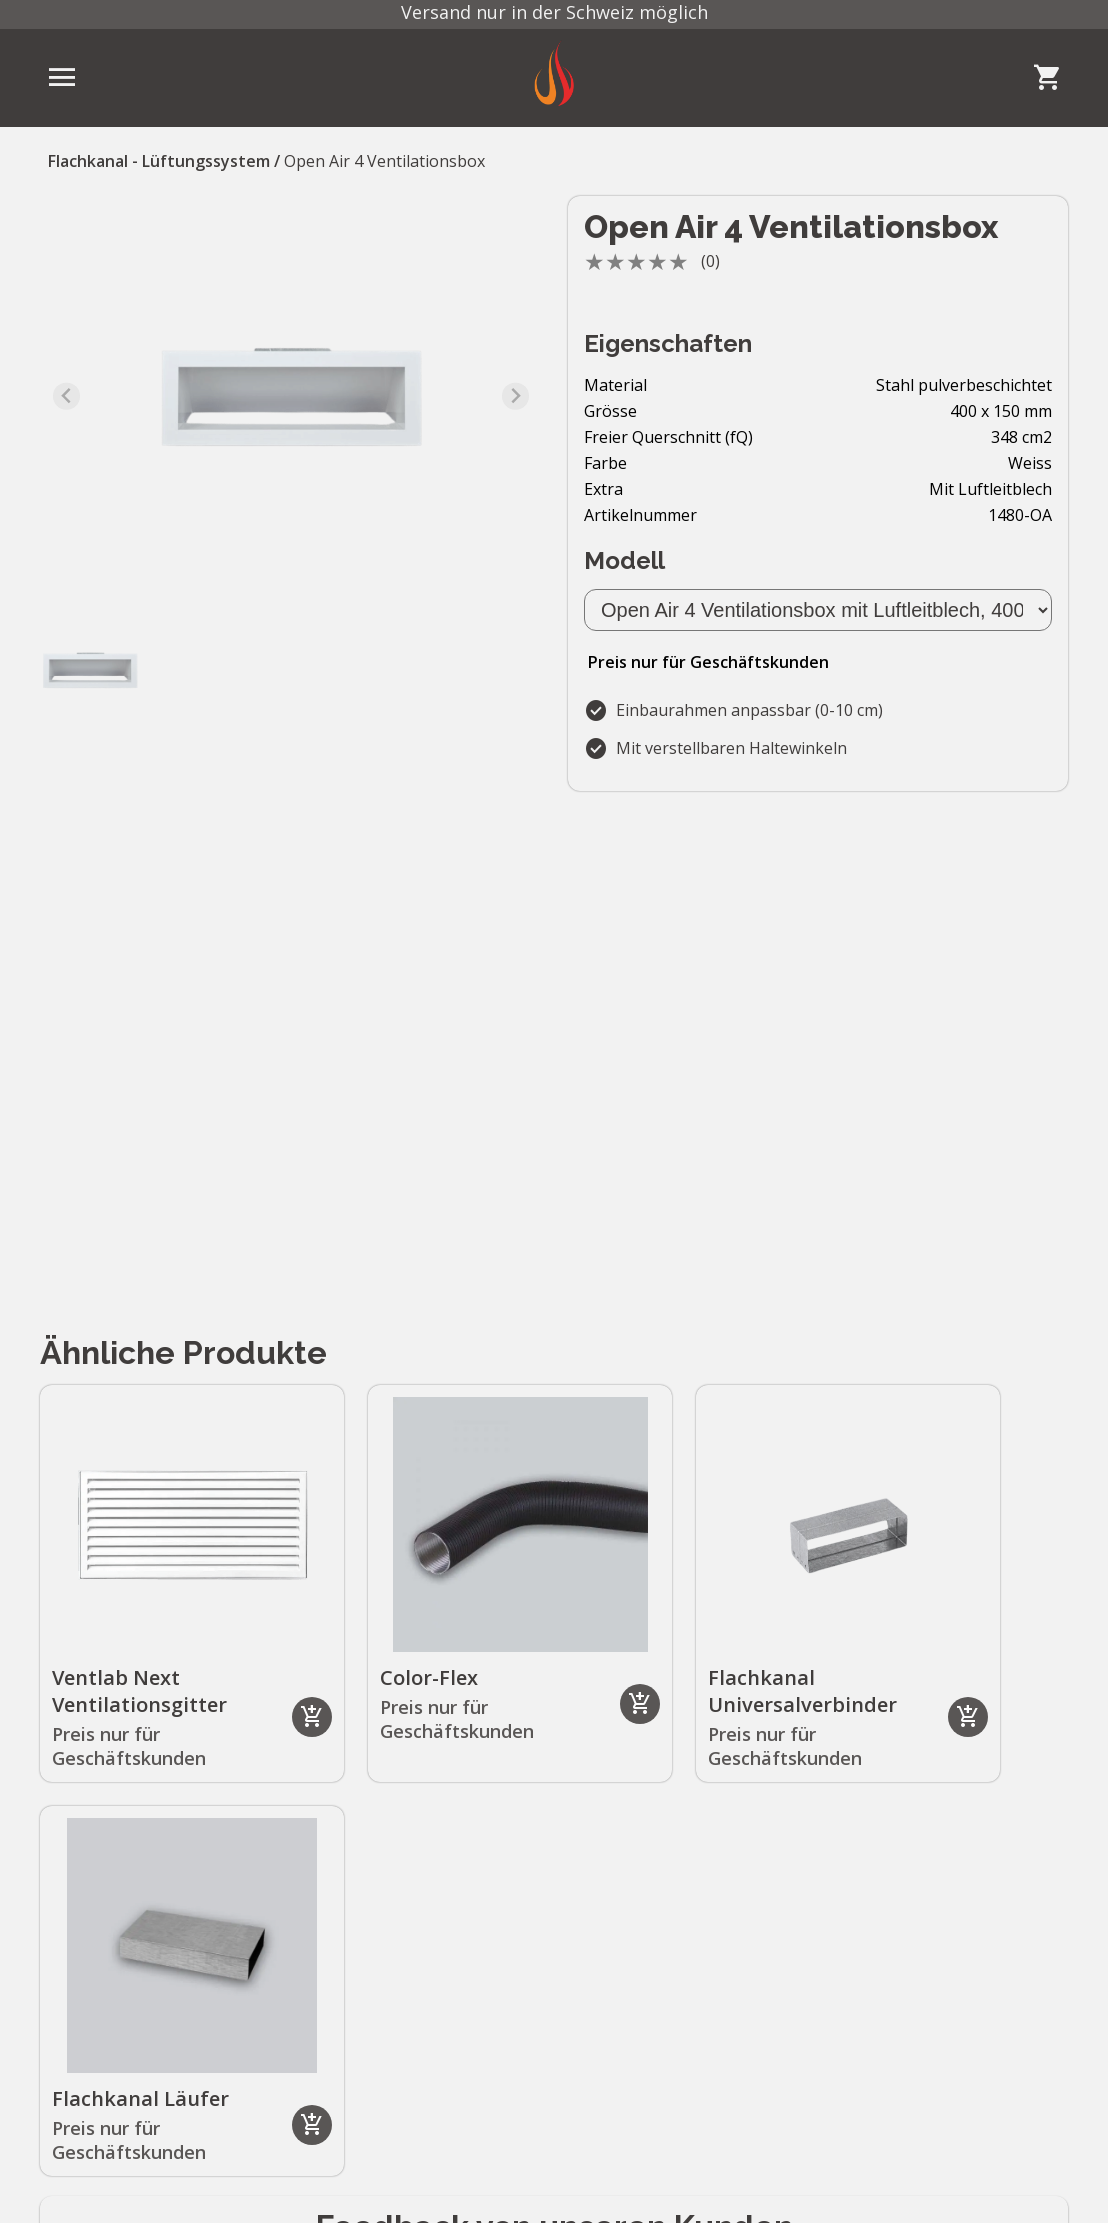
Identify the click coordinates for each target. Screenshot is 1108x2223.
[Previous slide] (66, 396)
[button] (90, 670)
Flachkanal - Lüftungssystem (159, 161)
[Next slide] (515, 396)
